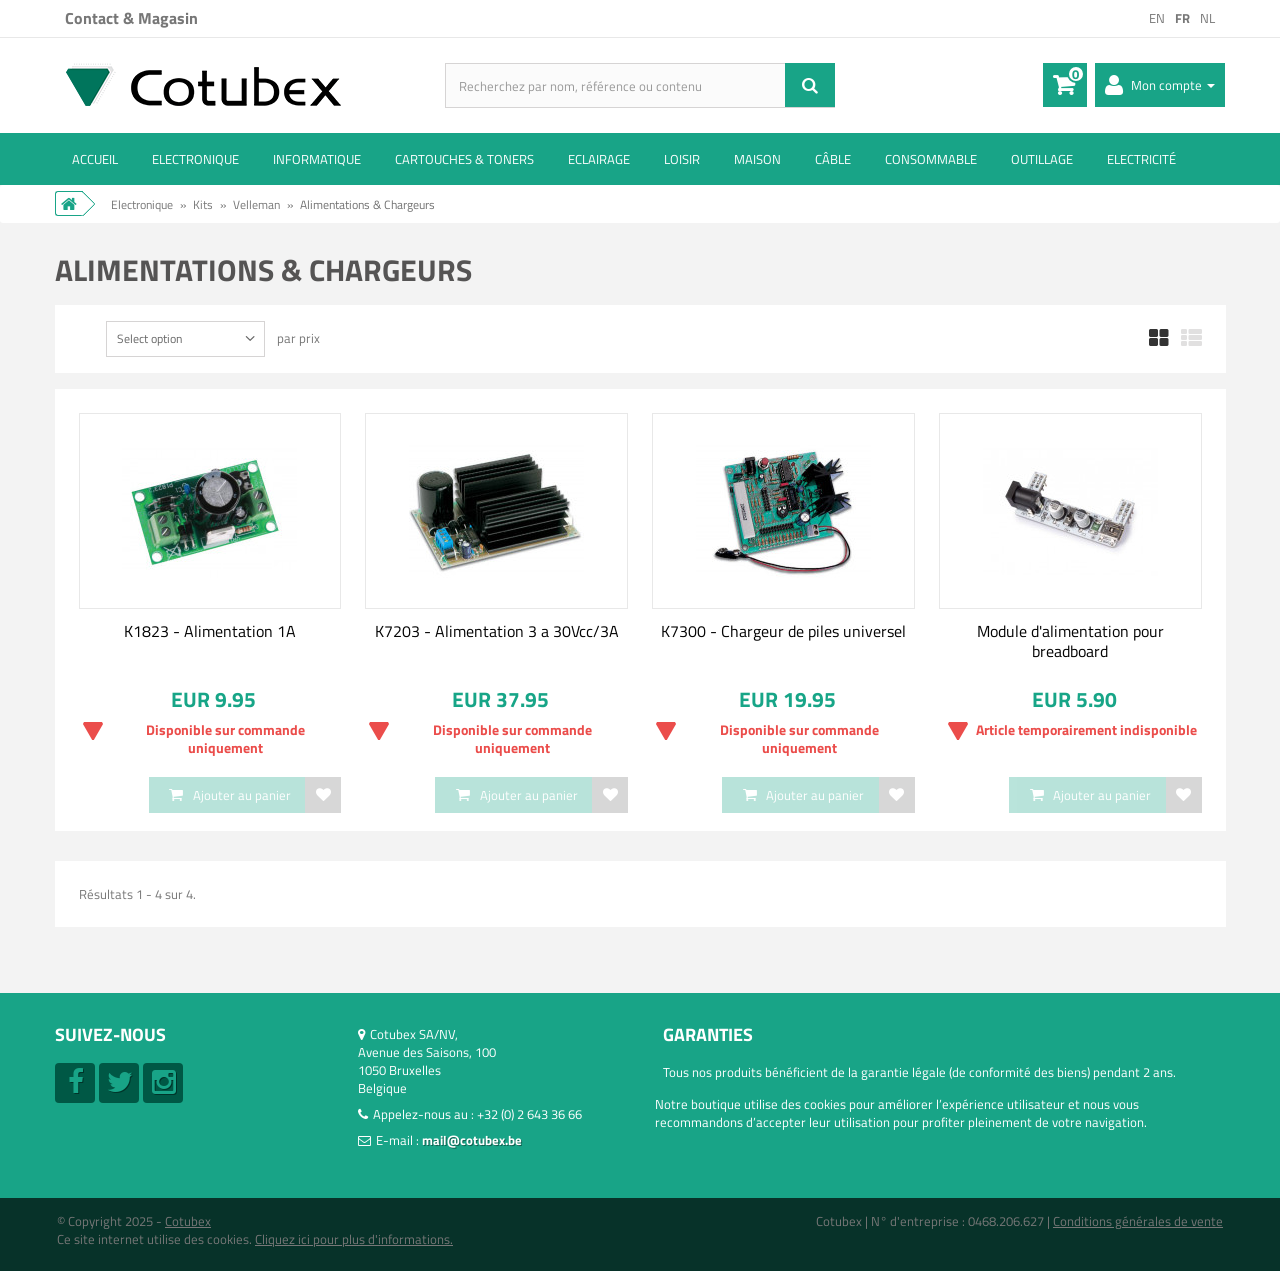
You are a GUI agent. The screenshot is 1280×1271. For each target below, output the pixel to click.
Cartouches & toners (464, 159)
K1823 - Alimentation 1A (210, 631)
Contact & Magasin (131, 18)
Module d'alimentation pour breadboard (1070, 641)
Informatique (317, 159)
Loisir (682, 159)
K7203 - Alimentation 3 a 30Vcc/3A (497, 631)
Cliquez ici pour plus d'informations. (354, 1239)
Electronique (195, 159)
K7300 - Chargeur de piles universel (783, 631)
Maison (757, 159)
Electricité (1141, 159)
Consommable (931, 159)
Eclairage (599, 159)
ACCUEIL (95, 159)
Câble (833, 159)
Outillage (1042, 159)
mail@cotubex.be (472, 1140)
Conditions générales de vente (1138, 1221)
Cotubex (188, 1221)
